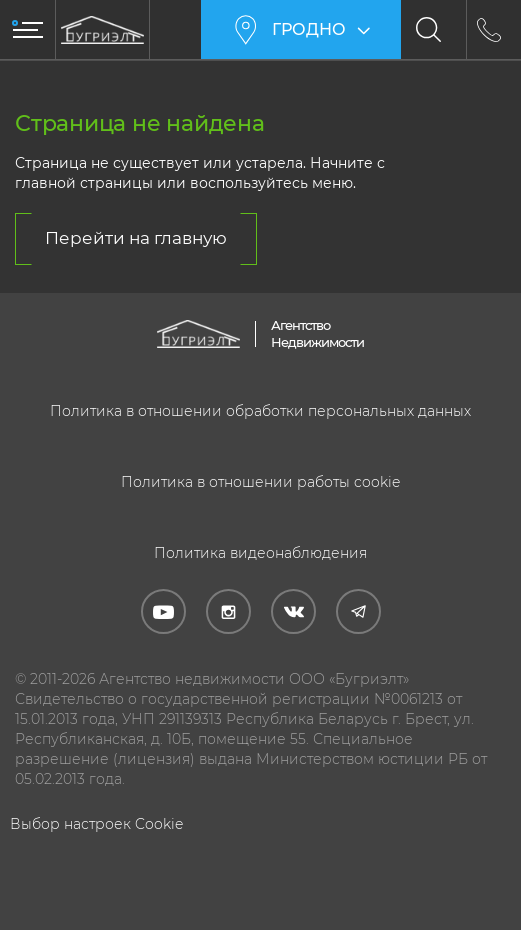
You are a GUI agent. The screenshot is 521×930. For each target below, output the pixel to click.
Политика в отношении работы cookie (260, 482)
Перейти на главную (136, 238)
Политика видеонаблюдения (260, 553)
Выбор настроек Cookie (96, 824)
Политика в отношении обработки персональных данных (260, 411)
